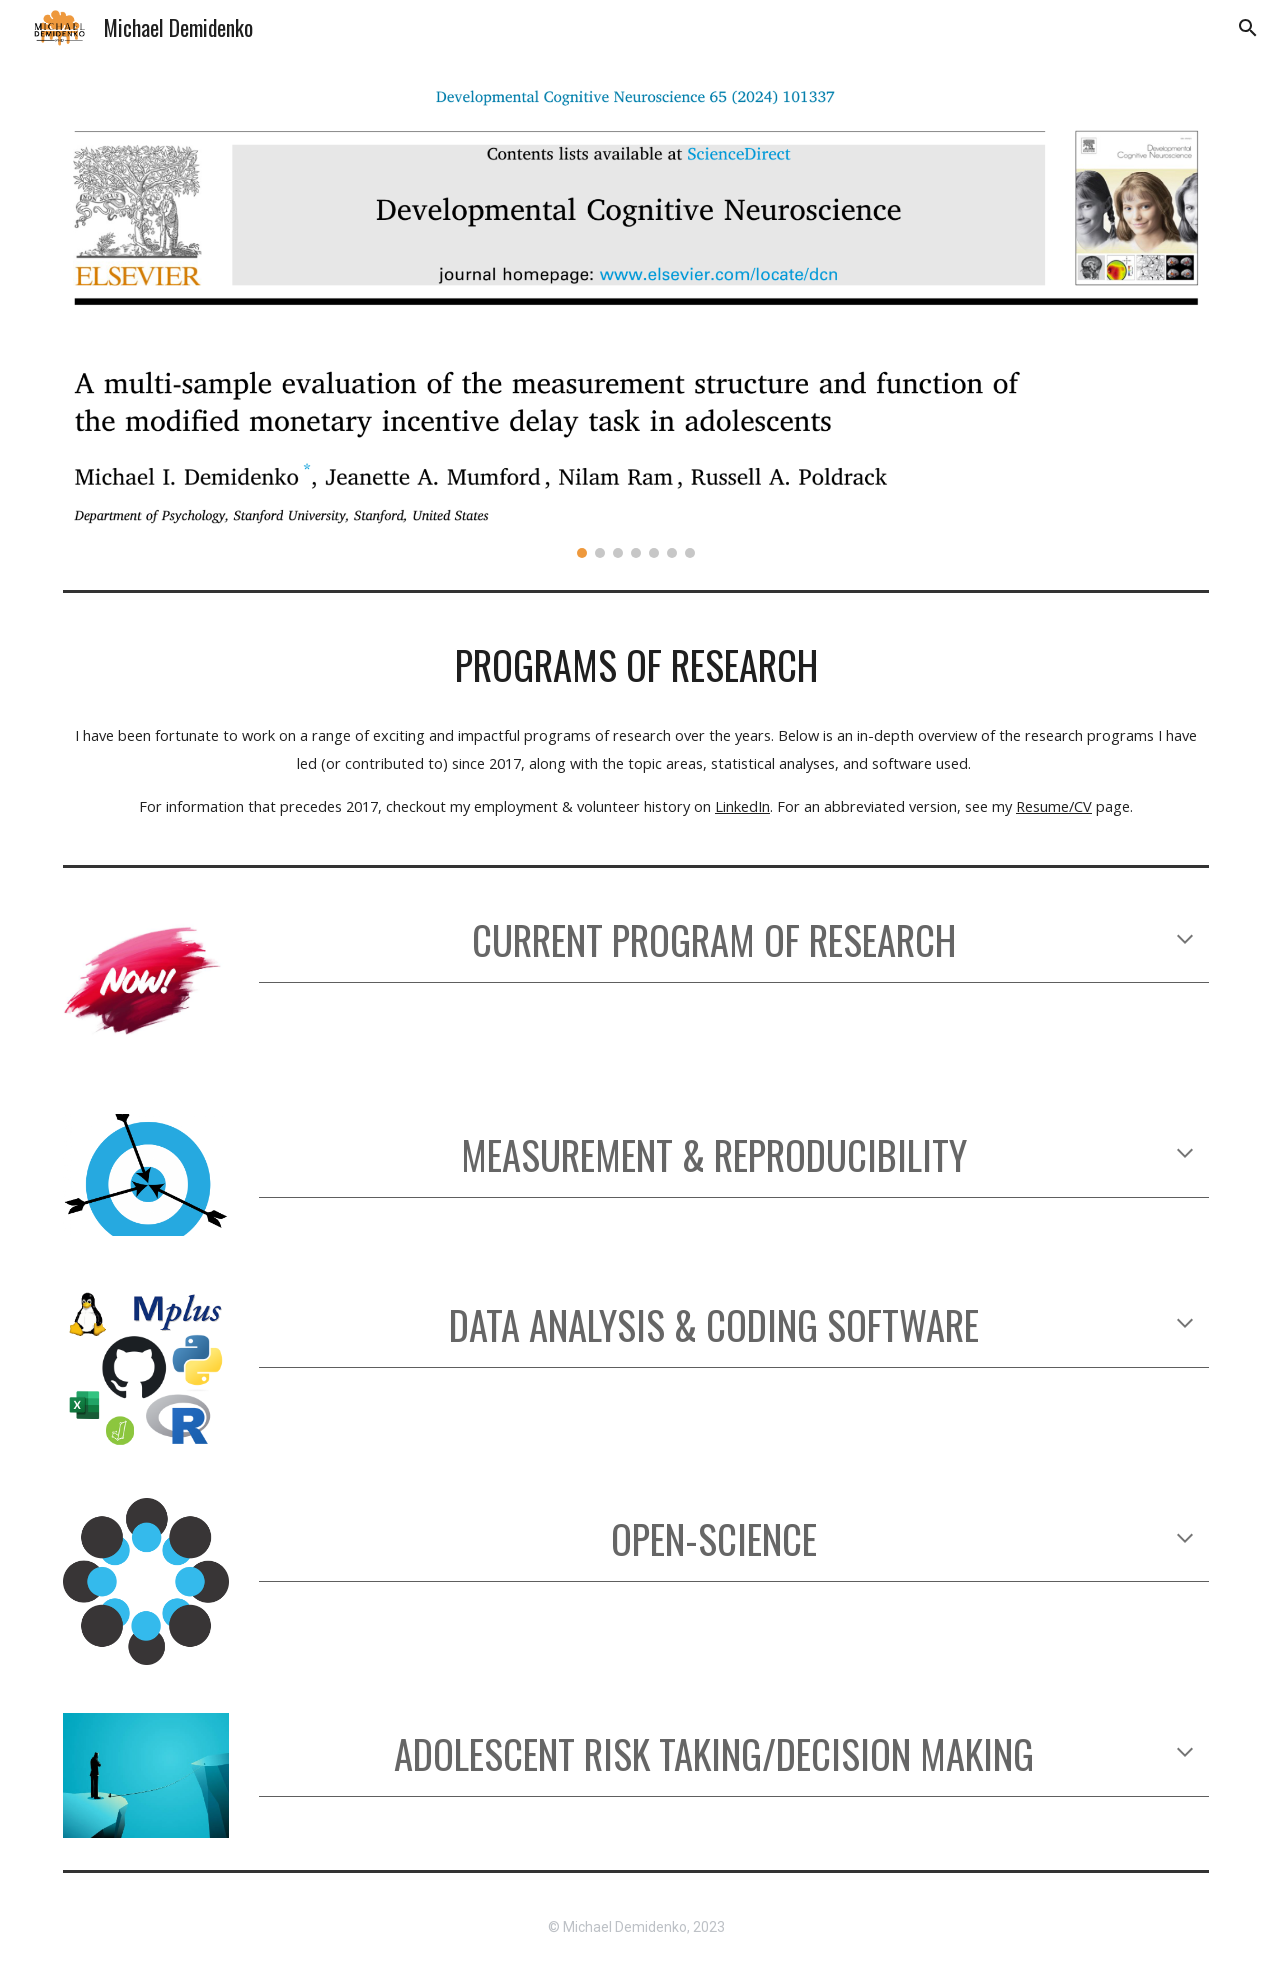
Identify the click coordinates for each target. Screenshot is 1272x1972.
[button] (1248, 28)
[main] (636, 665)
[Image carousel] (636, 319)
